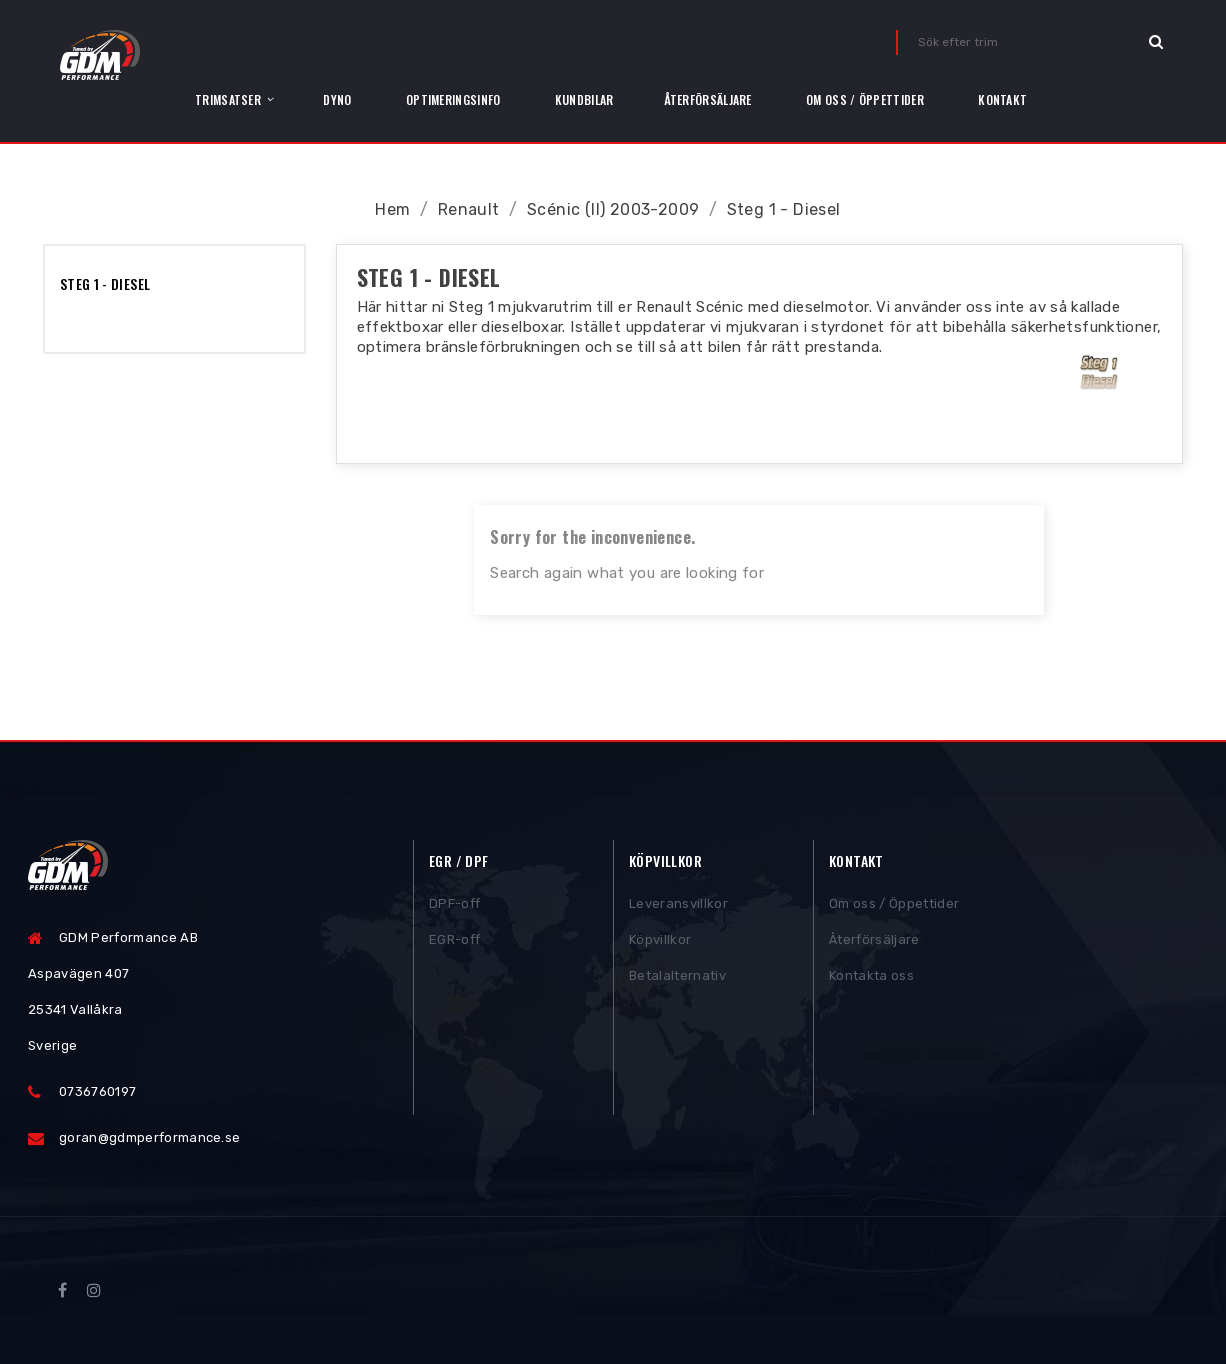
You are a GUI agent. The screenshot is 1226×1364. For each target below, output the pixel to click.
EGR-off (454, 945)
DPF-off (454, 909)
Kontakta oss (871, 981)
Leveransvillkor (678, 909)
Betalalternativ (677, 981)
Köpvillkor (660, 945)
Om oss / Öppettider (894, 909)
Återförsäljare (874, 945)
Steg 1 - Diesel (105, 283)
